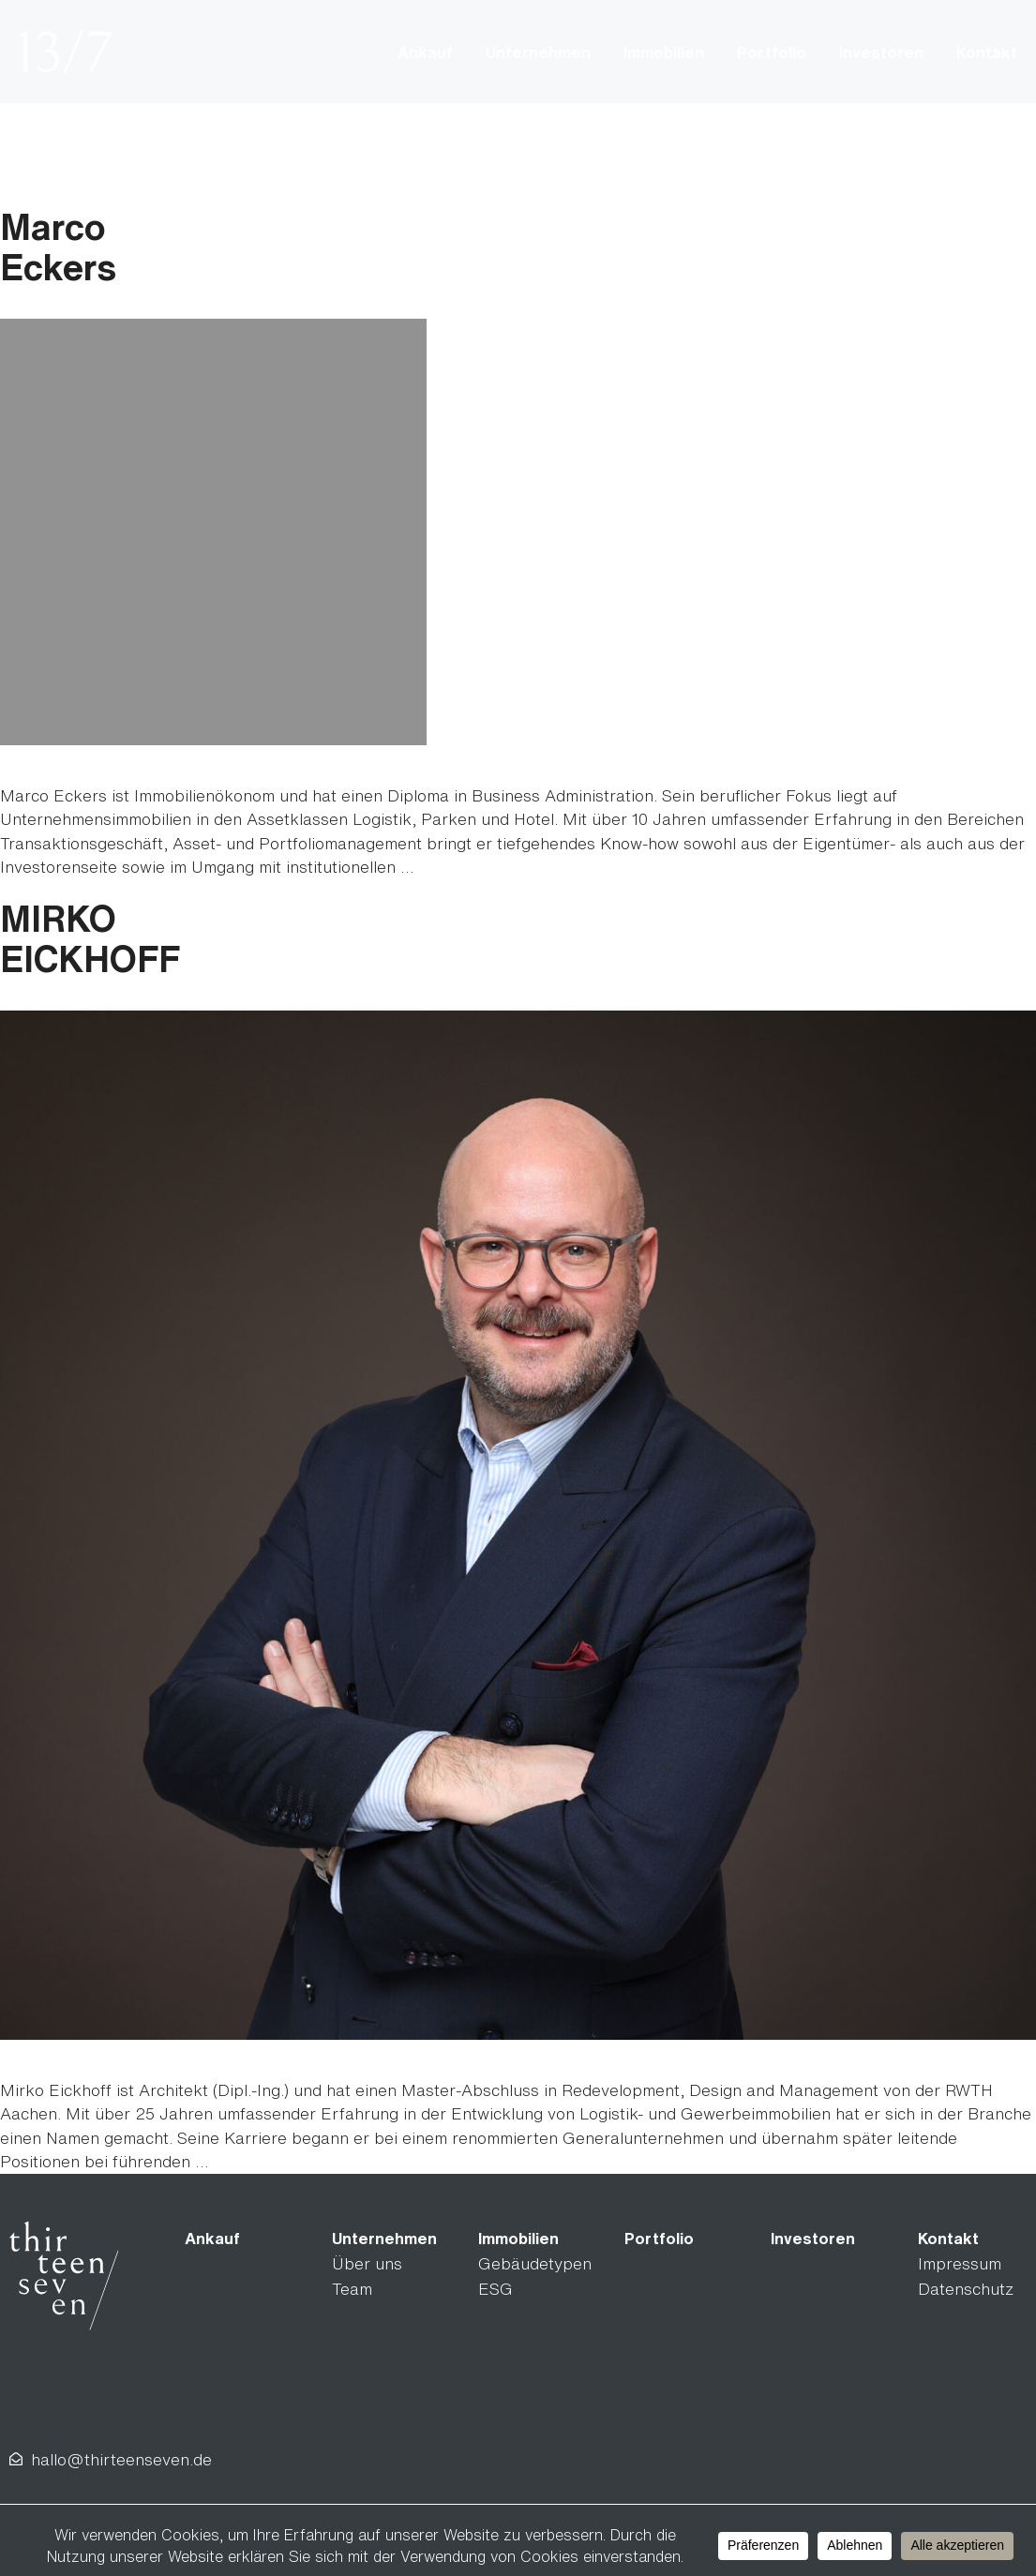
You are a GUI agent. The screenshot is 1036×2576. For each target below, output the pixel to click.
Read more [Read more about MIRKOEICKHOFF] (254, 2161)
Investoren (881, 52)
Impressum (959, 2263)
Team (352, 2288)
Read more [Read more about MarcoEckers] (459, 866)
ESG (495, 2288)
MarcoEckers (58, 246)
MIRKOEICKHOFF (90, 938)
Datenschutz (965, 2288)
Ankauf (425, 52)
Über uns (367, 2263)
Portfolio (771, 52)
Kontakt (986, 52)
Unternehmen (538, 52)
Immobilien (663, 52)
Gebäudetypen (535, 2263)
